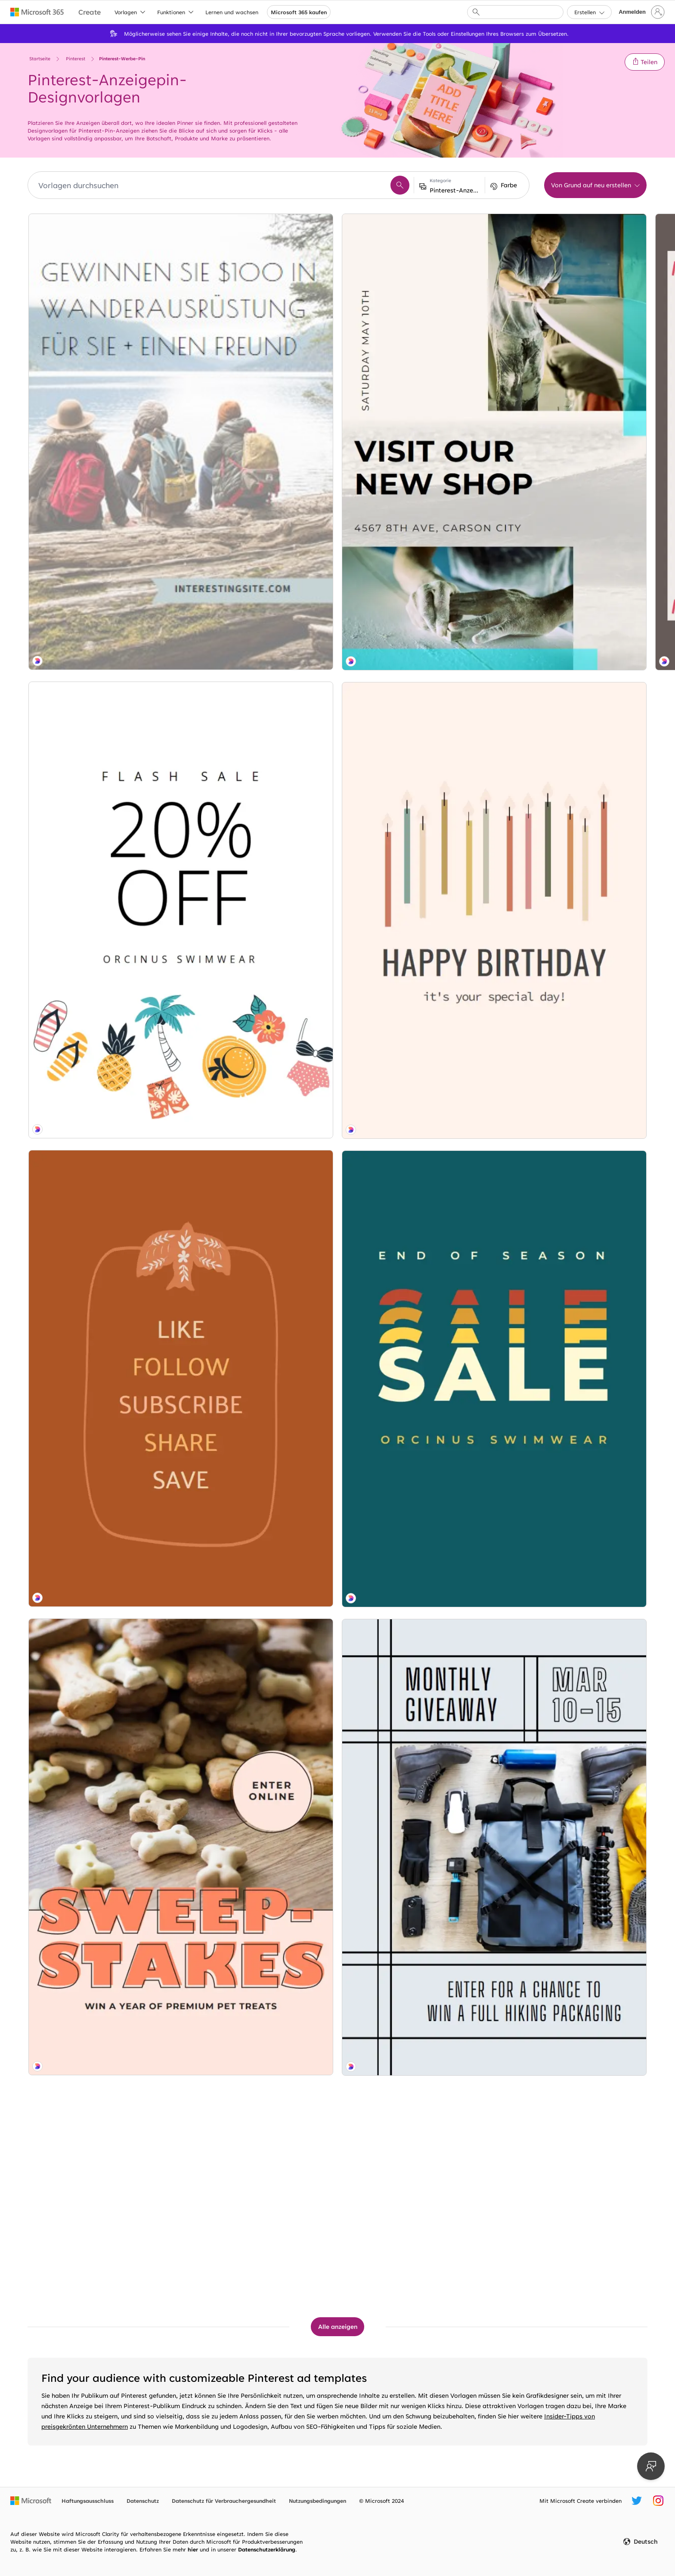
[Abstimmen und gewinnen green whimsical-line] (416, 558)
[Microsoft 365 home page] (37, 12)
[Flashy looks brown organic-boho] (259, 791)
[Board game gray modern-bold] (102, 1258)
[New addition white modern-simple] (573, 1024)
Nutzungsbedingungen (317, 2500)
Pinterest (75, 59)
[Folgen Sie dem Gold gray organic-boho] (259, 1491)
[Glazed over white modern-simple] (416, 1724)
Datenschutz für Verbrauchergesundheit (224, 2500)
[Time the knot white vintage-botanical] (259, 558)
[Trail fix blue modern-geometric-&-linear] (102, 1958)
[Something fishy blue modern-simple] (416, 1957)
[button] (645, 62)
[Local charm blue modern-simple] (573, 1724)
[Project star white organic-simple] (259, 1957)
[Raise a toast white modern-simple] (573, 2191)
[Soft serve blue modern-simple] (416, 1491)
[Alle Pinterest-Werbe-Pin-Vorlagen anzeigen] (337, 2326)
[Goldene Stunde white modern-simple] (573, 1491)
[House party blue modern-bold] (573, 791)
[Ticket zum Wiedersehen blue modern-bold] (573, 558)
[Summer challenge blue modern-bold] (259, 1258)
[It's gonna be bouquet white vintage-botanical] (573, 324)
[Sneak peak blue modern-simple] (259, 1724)
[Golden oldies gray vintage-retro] (416, 2191)
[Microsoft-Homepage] (30, 2500)
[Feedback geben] (651, 2466)
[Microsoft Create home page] (89, 12)
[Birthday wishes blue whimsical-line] (573, 1957)
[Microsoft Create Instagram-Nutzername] (658, 2500)
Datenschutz (143, 2500)
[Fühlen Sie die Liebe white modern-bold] (416, 1024)
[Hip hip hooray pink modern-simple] (102, 1491)
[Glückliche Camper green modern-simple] (416, 791)
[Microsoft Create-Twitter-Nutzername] (637, 2500)
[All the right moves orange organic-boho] (102, 791)
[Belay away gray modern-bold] (259, 1024)
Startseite (39, 59)
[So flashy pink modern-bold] (573, 1258)
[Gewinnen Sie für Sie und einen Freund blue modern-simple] (102, 324)
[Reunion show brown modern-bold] (102, 2191)
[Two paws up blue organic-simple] (416, 1257)
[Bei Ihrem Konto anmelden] (640, 12)
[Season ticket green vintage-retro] (102, 1724)
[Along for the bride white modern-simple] (416, 324)
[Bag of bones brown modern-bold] (102, 1024)
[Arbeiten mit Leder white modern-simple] (259, 324)
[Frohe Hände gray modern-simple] (259, 2191)
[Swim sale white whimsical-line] (102, 558)
